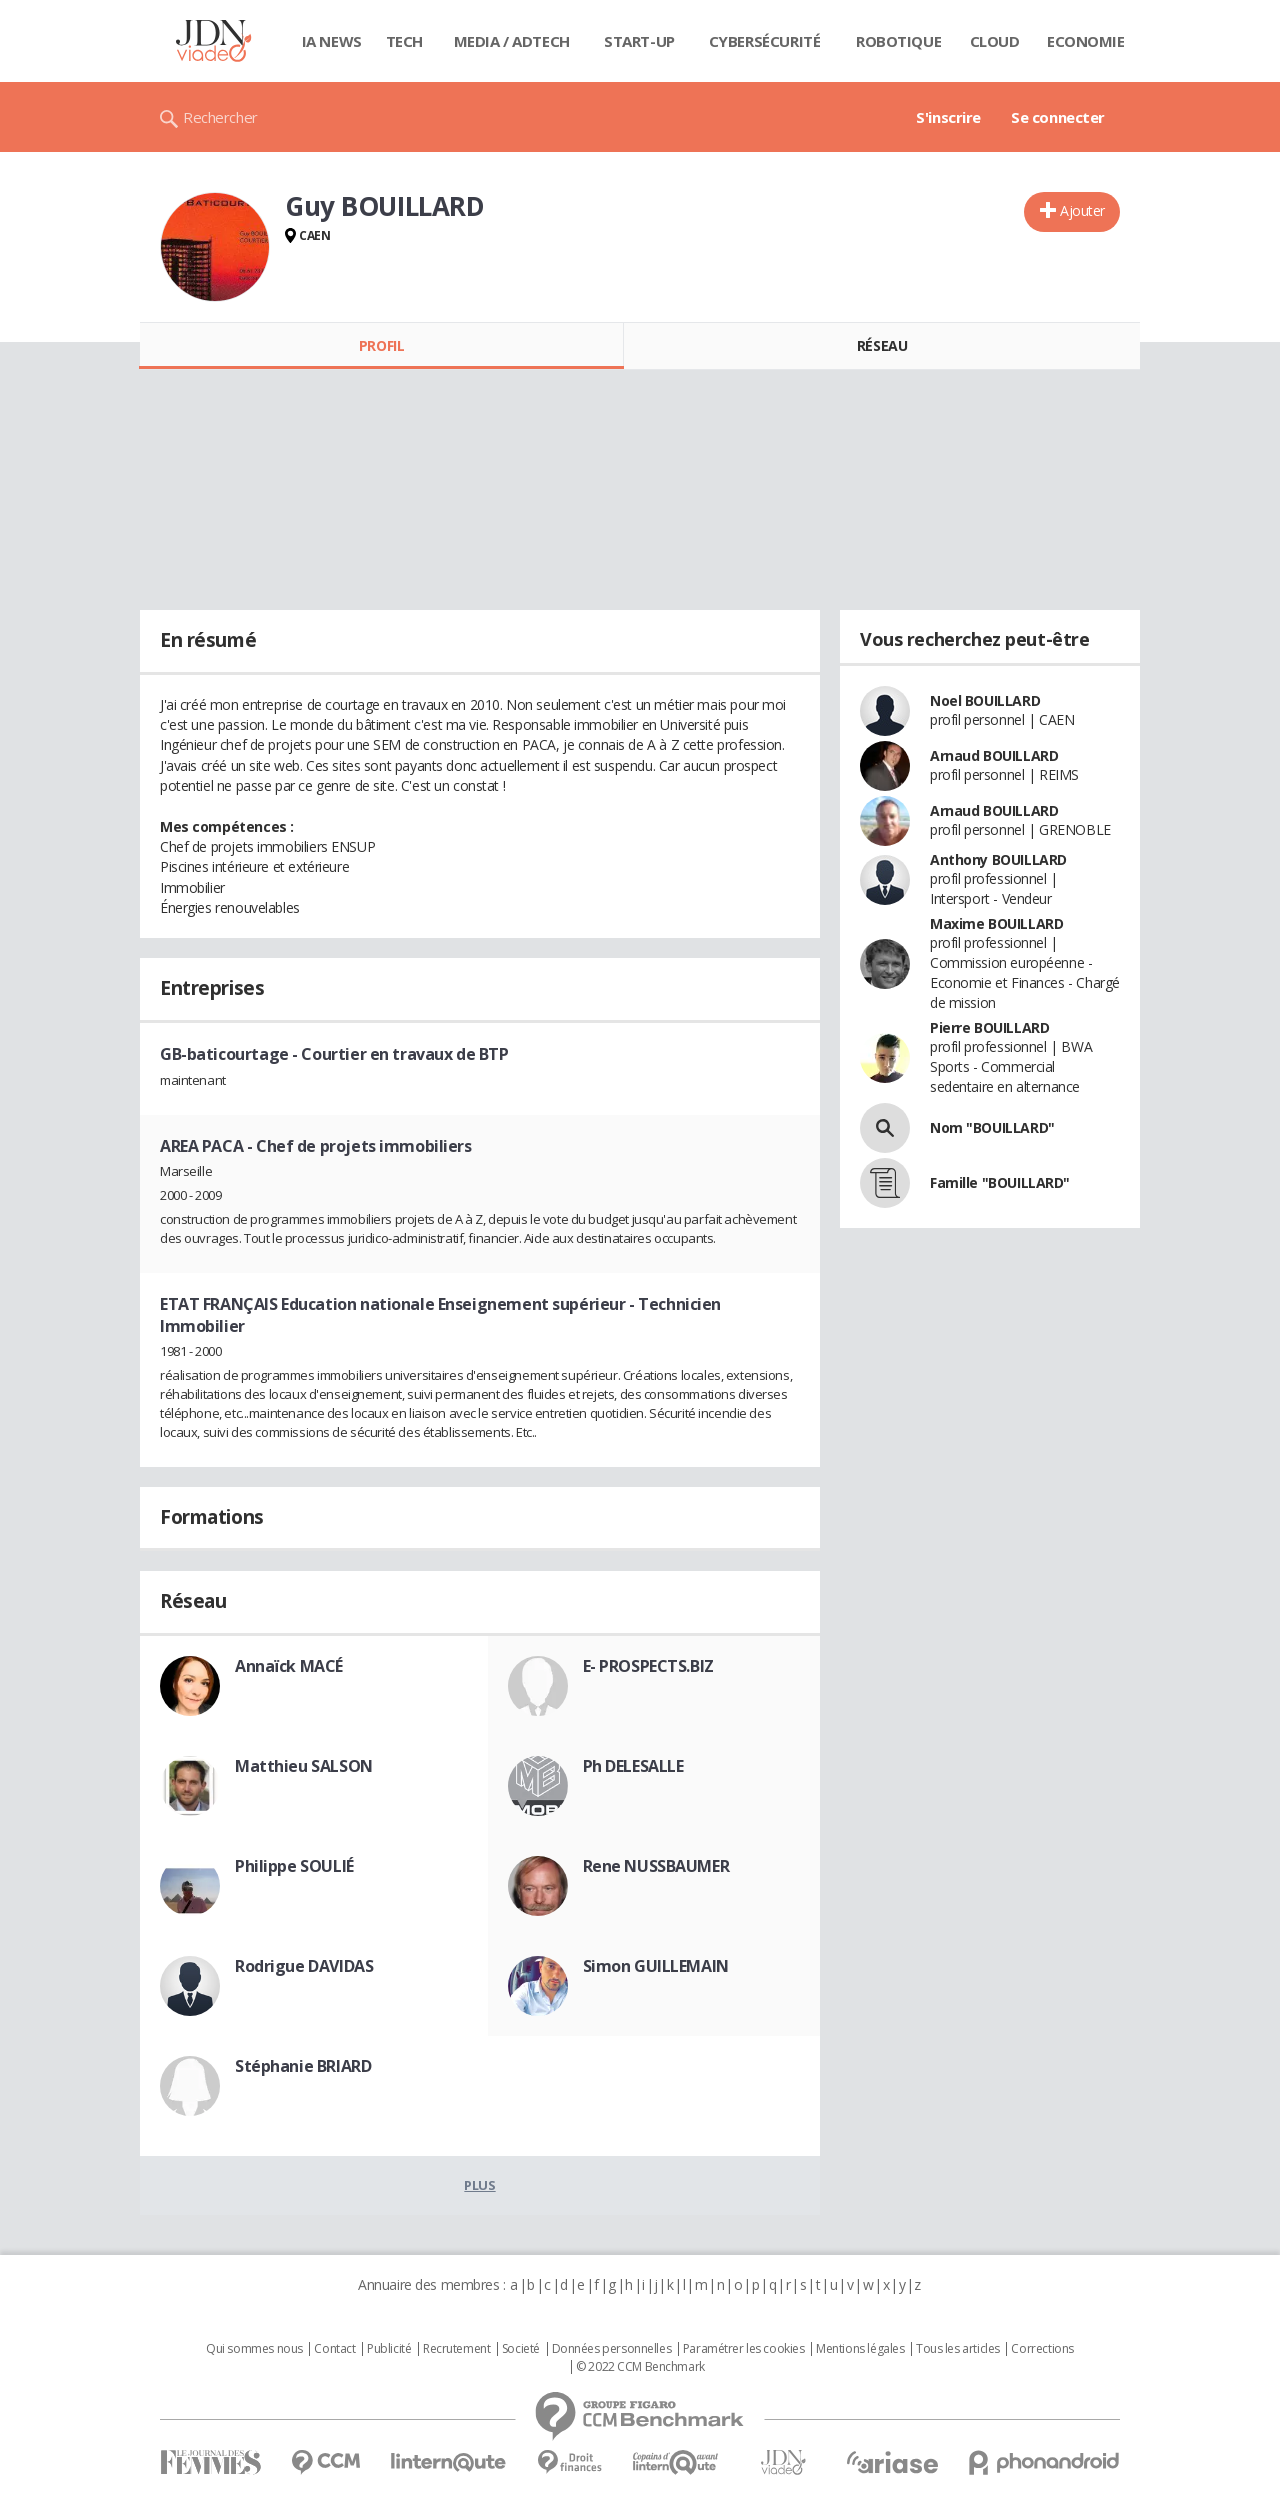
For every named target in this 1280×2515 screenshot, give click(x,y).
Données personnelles (612, 2349)
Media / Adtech (512, 41)
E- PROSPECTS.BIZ (648, 1666)
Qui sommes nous (254, 2349)
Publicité (389, 2349)
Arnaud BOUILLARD (994, 755)
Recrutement (456, 2349)
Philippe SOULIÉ (294, 1866)
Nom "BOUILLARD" (992, 1127)
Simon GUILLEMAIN (656, 1966)
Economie (1086, 41)
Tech (404, 41)
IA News (332, 41)
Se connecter (1058, 117)
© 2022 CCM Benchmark (640, 2367)
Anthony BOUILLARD (998, 859)
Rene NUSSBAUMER (656, 1866)
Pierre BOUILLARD (989, 1027)
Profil (381, 345)
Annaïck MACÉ (289, 1666)
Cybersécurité (765, 41)
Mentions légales (860, 2349)
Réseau (882, 345)
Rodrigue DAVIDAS (304, 1966)
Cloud (995, 41)
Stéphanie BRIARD (303, 2066)
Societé (521, 2349)
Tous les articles (958, 2349)
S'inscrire (948, 117)
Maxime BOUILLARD (996, 923)
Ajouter (1082, 210)
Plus (479, 2185)
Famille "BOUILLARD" (1000, 1182)
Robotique (898, 41)
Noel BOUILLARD (985, 700)
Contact (334, 2349)
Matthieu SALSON (304, 1766)
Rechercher (220, 117)
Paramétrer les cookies (744, 2349)
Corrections (1042, 2349)
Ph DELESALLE (633, 1766)
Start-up (639, 41)
